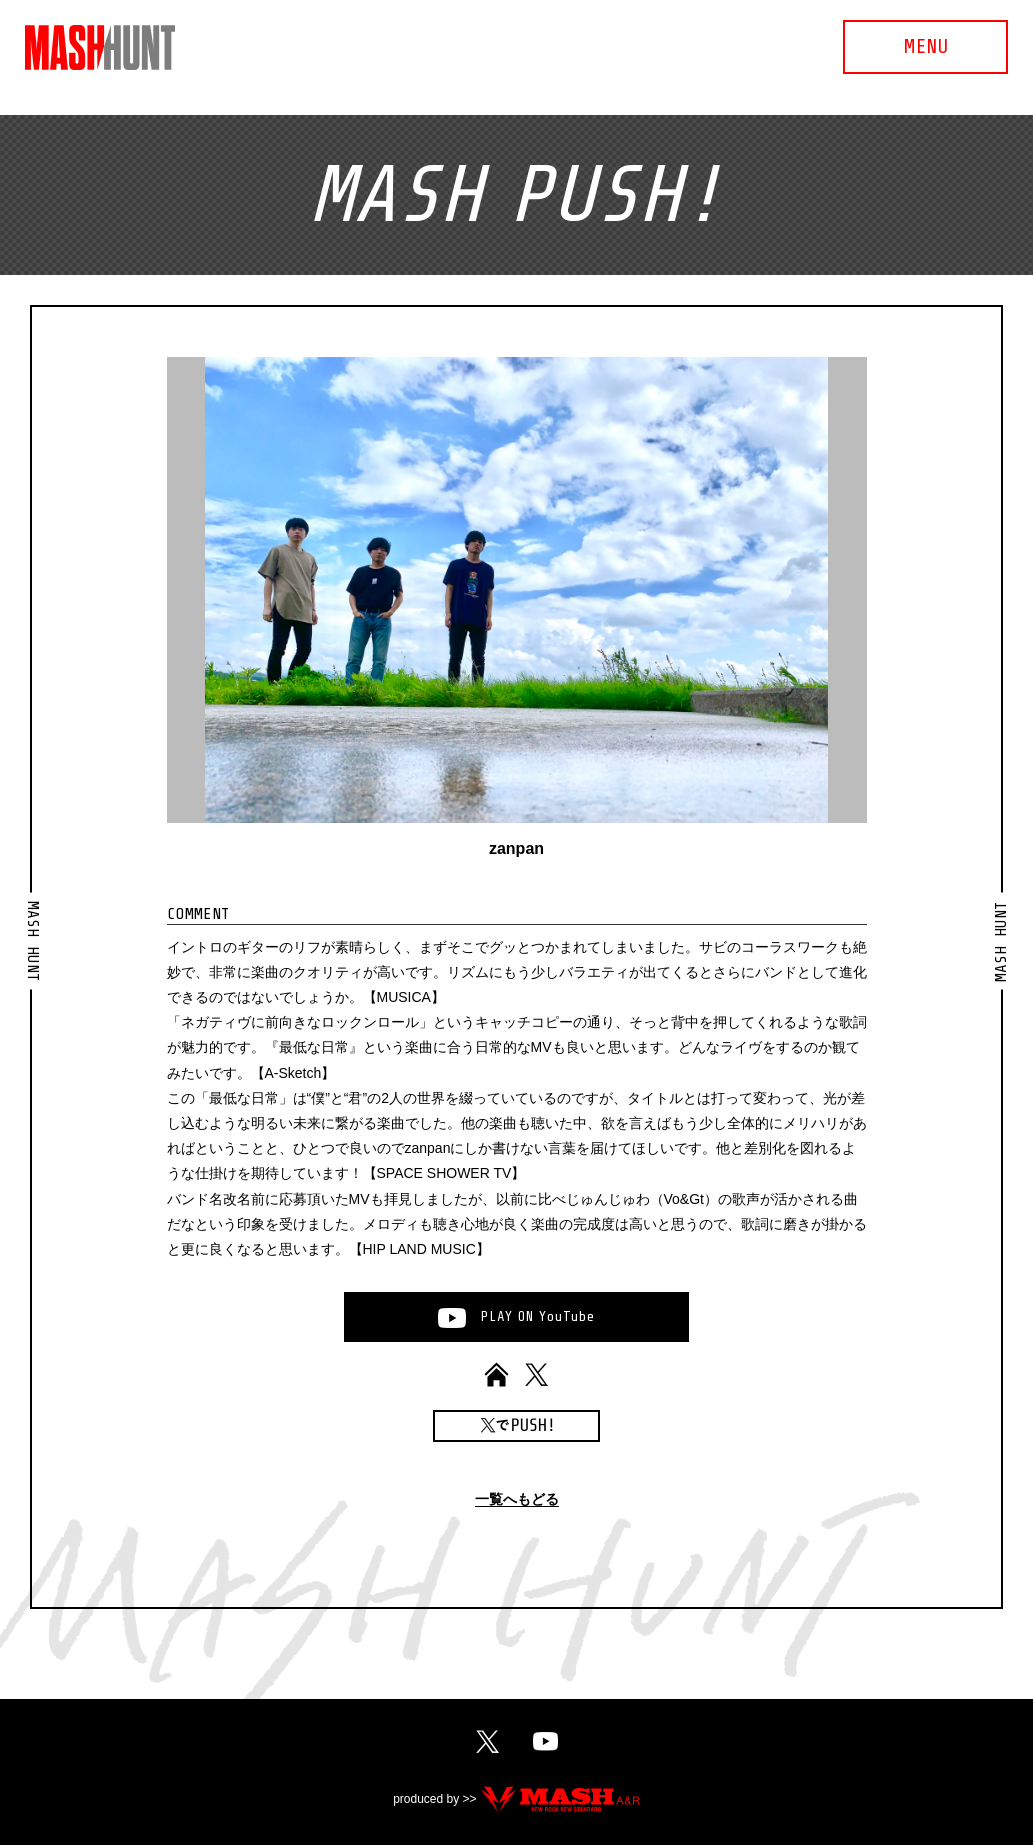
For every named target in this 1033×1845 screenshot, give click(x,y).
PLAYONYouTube (538, 1316)
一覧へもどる (517, 1499)
